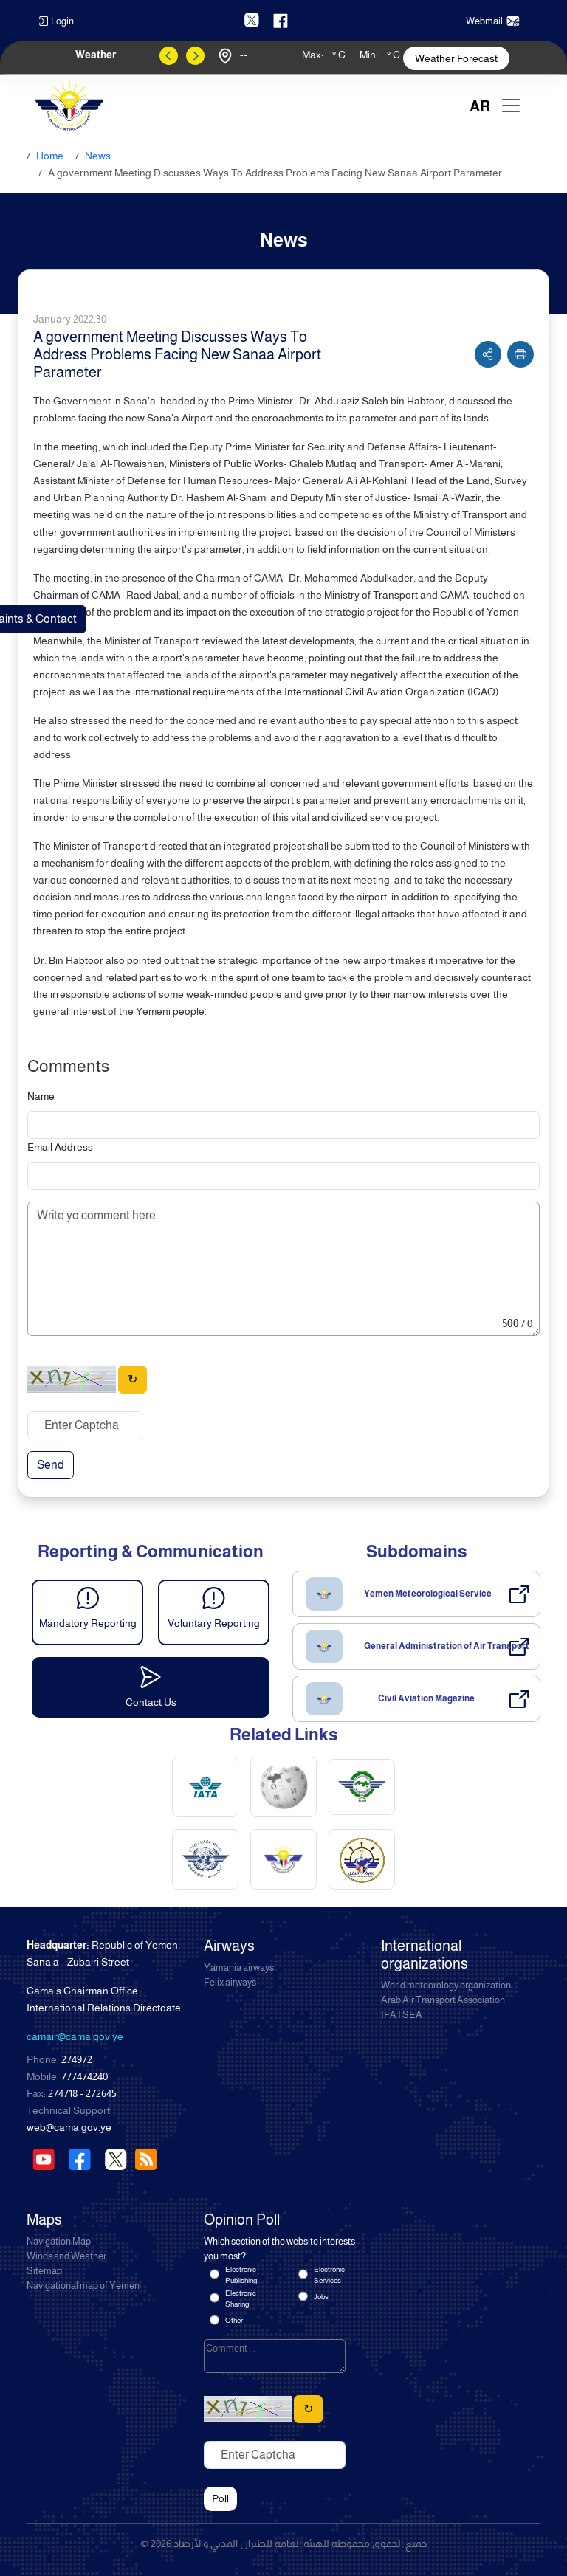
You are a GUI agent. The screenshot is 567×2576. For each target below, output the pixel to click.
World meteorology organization (446, 1985)
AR (480, 106)
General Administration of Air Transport (446, 1646)
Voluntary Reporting (214, 1623)
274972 (76, 2059)
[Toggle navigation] (511, 105)
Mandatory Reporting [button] (88, 1623)
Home (49, 156)
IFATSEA (401, 2015)
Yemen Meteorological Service (428, 1593)
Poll (220, 2498)
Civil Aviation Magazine (426, 1698)
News (98, 156)
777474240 (84, 2076)
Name (41, 1096)
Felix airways (230, 1982)
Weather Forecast (456, 58)
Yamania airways (239, 1968)
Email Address (60, 1147)
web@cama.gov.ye (69, 2127)
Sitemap (44, 2271)
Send (50, 1465)
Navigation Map (59, 2241)
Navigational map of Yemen (83, 2286)
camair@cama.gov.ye (75, 2036)
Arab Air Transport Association (443, 2000)
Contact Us (151, 1702)
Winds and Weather (66, 2256)
